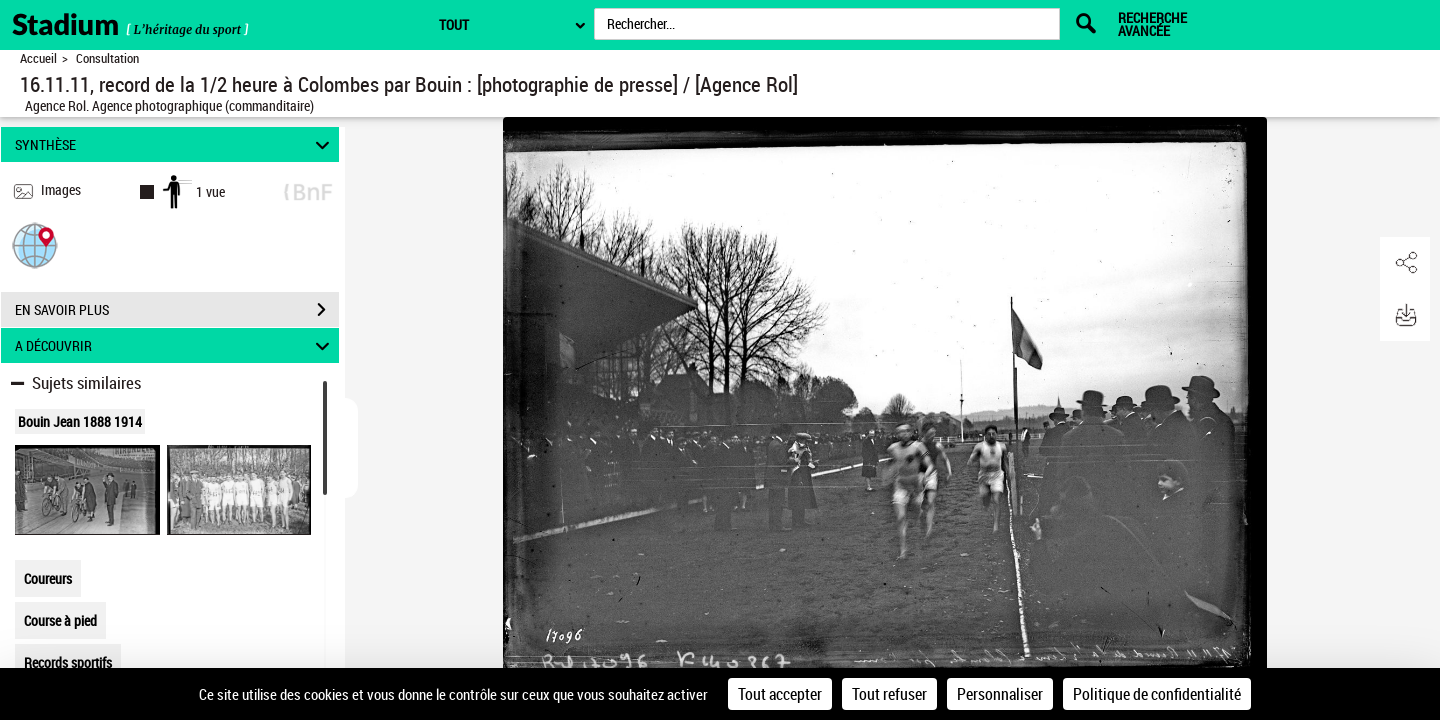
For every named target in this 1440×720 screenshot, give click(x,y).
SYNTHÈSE (175, 144)
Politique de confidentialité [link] (1157, 694)
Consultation (107, 58)
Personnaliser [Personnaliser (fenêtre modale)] (1000, 694)
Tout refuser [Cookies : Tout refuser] (889, 694)
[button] (35, 244)
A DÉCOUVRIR (175, 345)
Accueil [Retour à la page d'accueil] (38, 58)
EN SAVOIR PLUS (177, 310)
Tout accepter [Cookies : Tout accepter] (780, 694)
